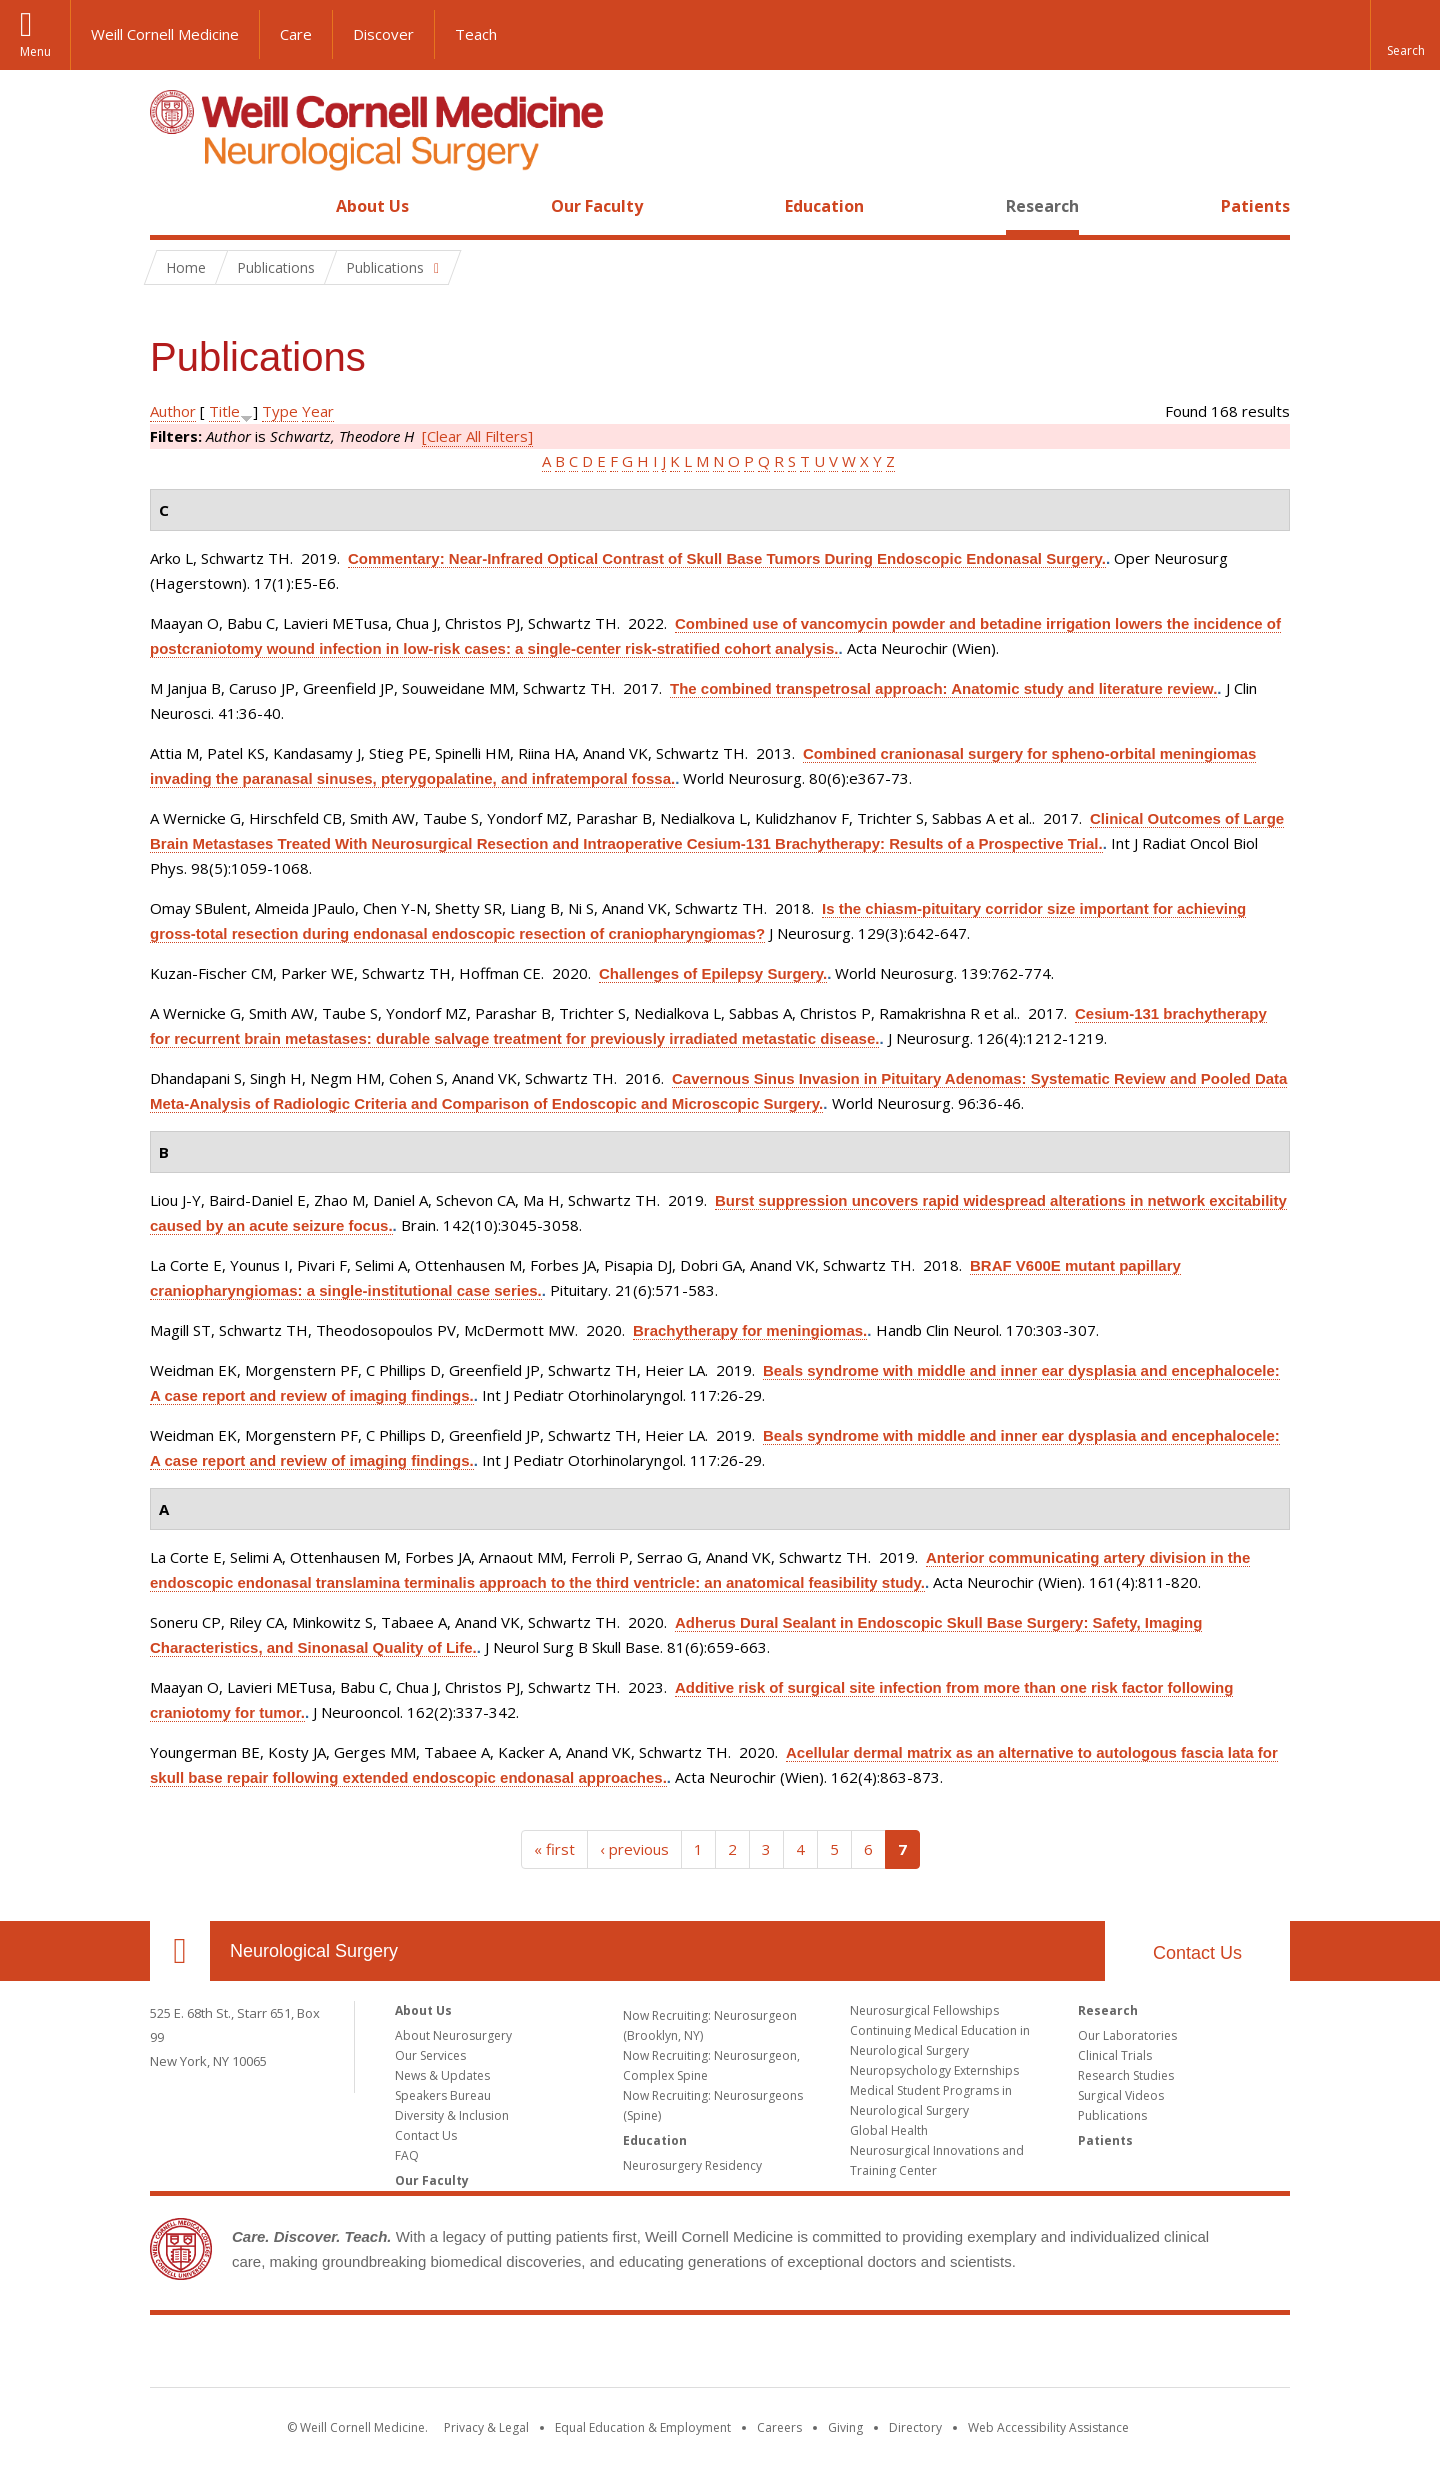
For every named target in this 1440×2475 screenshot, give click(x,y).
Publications (1112, 2115)
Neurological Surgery (314, 1951)
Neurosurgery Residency (692, 2165)
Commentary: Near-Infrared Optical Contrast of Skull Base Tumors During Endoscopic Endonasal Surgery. (727, 558)
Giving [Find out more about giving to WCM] (845, 2427)
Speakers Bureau (443, 2095)
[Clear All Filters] (477, 436)
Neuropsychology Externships (934, 2070)
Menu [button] (35, 51)
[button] (1405, 35)
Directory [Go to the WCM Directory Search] (915, 2427)
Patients (1255, 206)
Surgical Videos (1121, 2095)
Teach (476, 34)
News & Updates (442, 2075)
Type (280, 411)
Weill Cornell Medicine (165, 34)
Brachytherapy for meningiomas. (750, 1330)
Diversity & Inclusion (452, 2115)
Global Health (889, 2130)
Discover (383, 34)
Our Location (180, 1951)
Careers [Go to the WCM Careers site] (779, 2427)
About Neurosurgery (453, 2035)
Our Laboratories (1127, 2035)
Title (224, 411)
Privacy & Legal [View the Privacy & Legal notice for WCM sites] (486, 2427)
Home (172, 206)
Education (824, 206)
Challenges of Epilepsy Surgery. (713, 973)
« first (554, 1849)
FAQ (407, 2155)
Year (318, 411)
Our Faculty (597, 206)
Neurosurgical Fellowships (924, 2010)
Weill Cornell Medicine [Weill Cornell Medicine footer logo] (720, 2355)
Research (1042, 206)
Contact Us (1197, 1953)
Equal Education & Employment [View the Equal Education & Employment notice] (643, 2427)
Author (173, 411)
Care (296, 34)
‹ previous (634, 1849)
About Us (372, 206)
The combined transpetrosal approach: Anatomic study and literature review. (943, 688)
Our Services (430, 2055)
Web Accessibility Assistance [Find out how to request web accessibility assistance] (1048, 2427)
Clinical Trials (1115, 2055)
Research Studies (1126, 2075)
